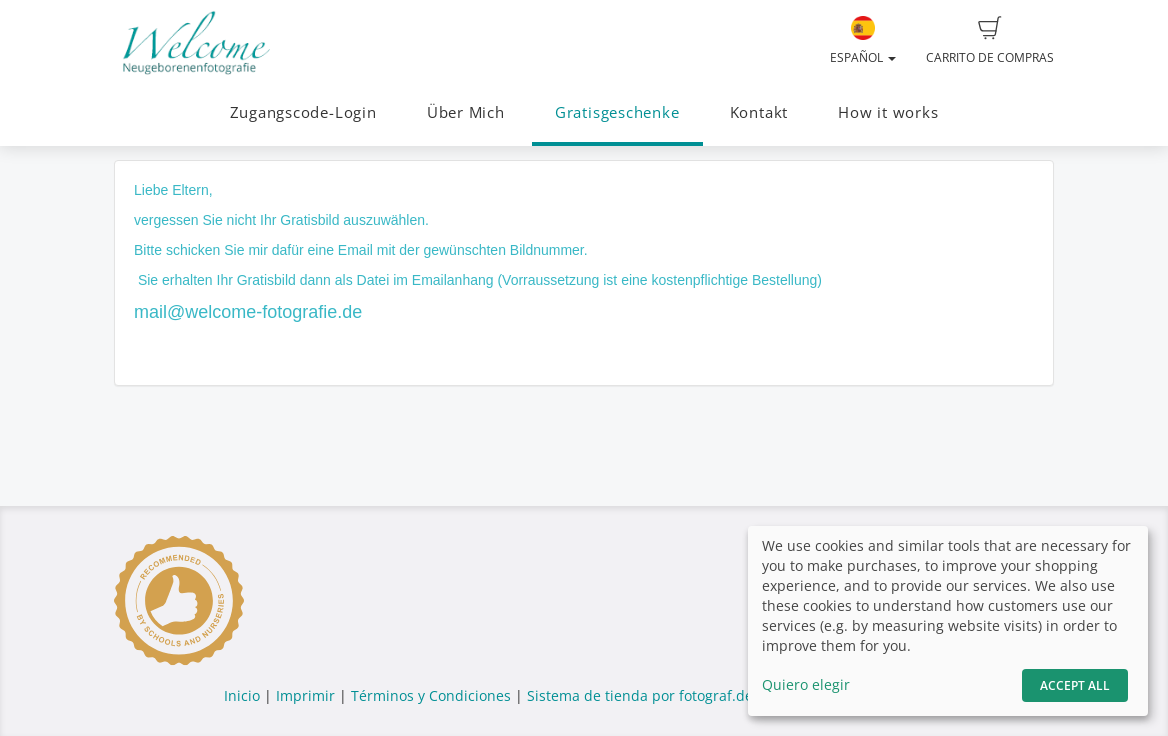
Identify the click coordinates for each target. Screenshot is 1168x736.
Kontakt (759, 112)
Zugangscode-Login (303, 112)
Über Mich (466, 112)
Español (863, 41)
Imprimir (305, 695)
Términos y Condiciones (431, 695)
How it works (888, 112)
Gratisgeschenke (617, 112)
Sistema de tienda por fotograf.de (640, 695)
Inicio (242, 695)
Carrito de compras (990, 41)
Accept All (1075, 685)
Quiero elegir (806, 684)
